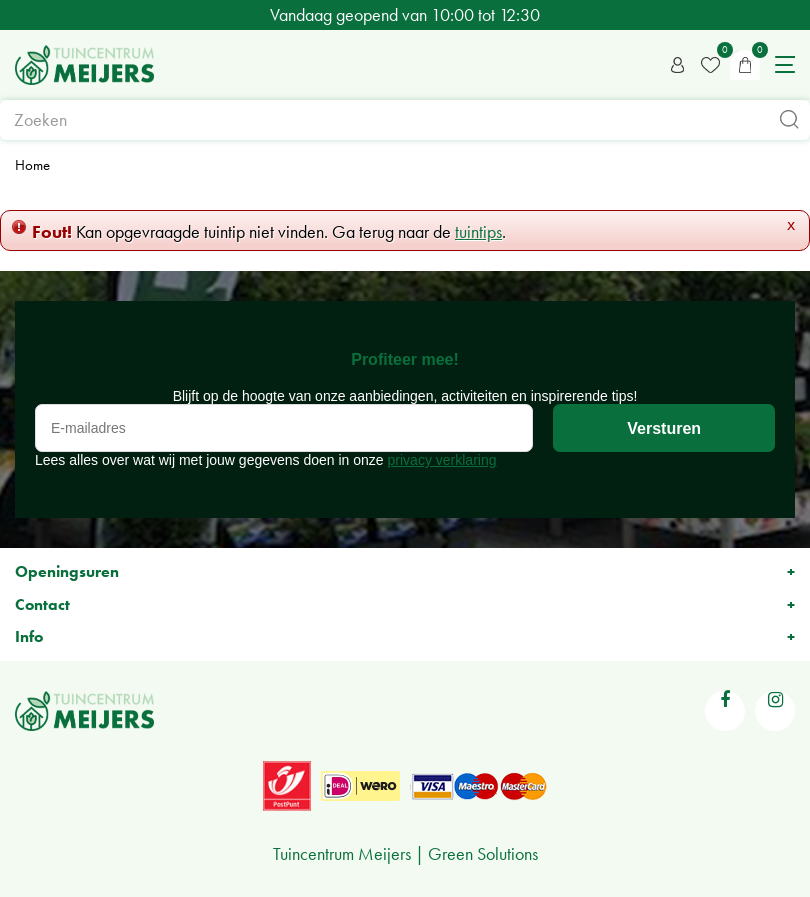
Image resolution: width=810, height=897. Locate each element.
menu (785, 65)
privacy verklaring (442, 460)
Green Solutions (483, 853)
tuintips (478, 231)
